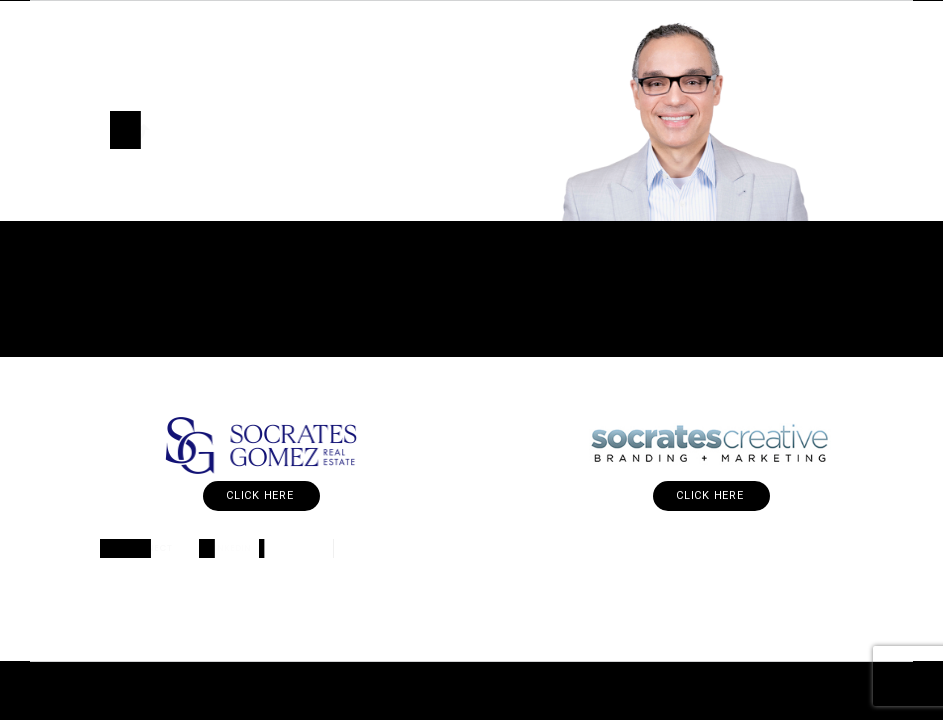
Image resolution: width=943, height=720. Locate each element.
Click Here (261, 495)
